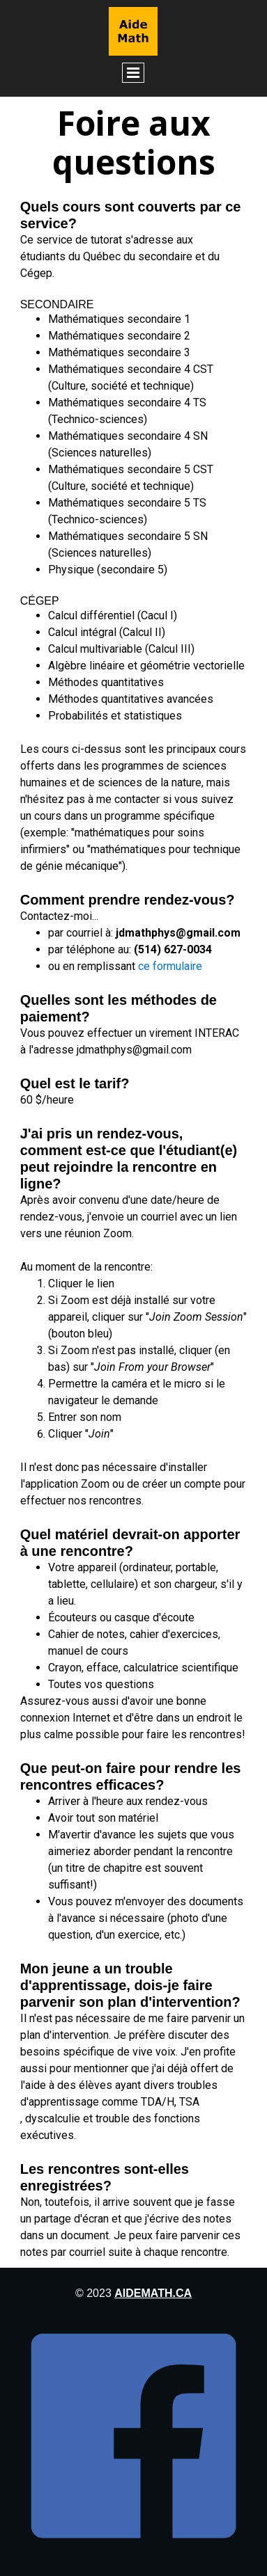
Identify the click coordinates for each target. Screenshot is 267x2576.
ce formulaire (170, 966)
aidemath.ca (153, 2293)
